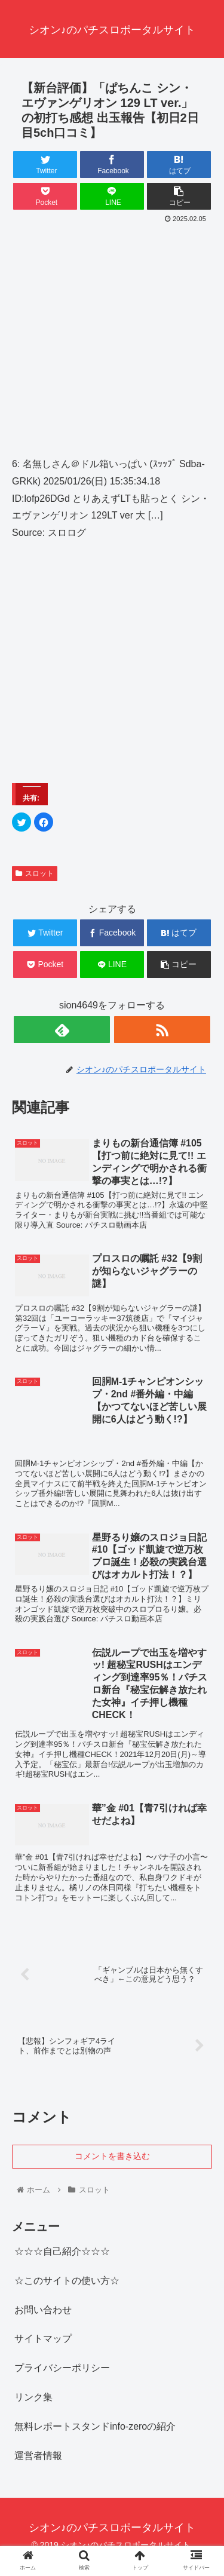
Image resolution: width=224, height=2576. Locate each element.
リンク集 (33, 2397)
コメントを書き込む (112, 2156)
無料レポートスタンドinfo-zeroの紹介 (95, 2426)
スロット (35, 873)
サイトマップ (43, 2338)
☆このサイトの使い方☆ (66, 2281)
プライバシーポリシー (62, 2368)
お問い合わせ (43, 2310)
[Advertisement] (112, 344)
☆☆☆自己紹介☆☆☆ (62, 2251)
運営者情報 (38, 2456)
